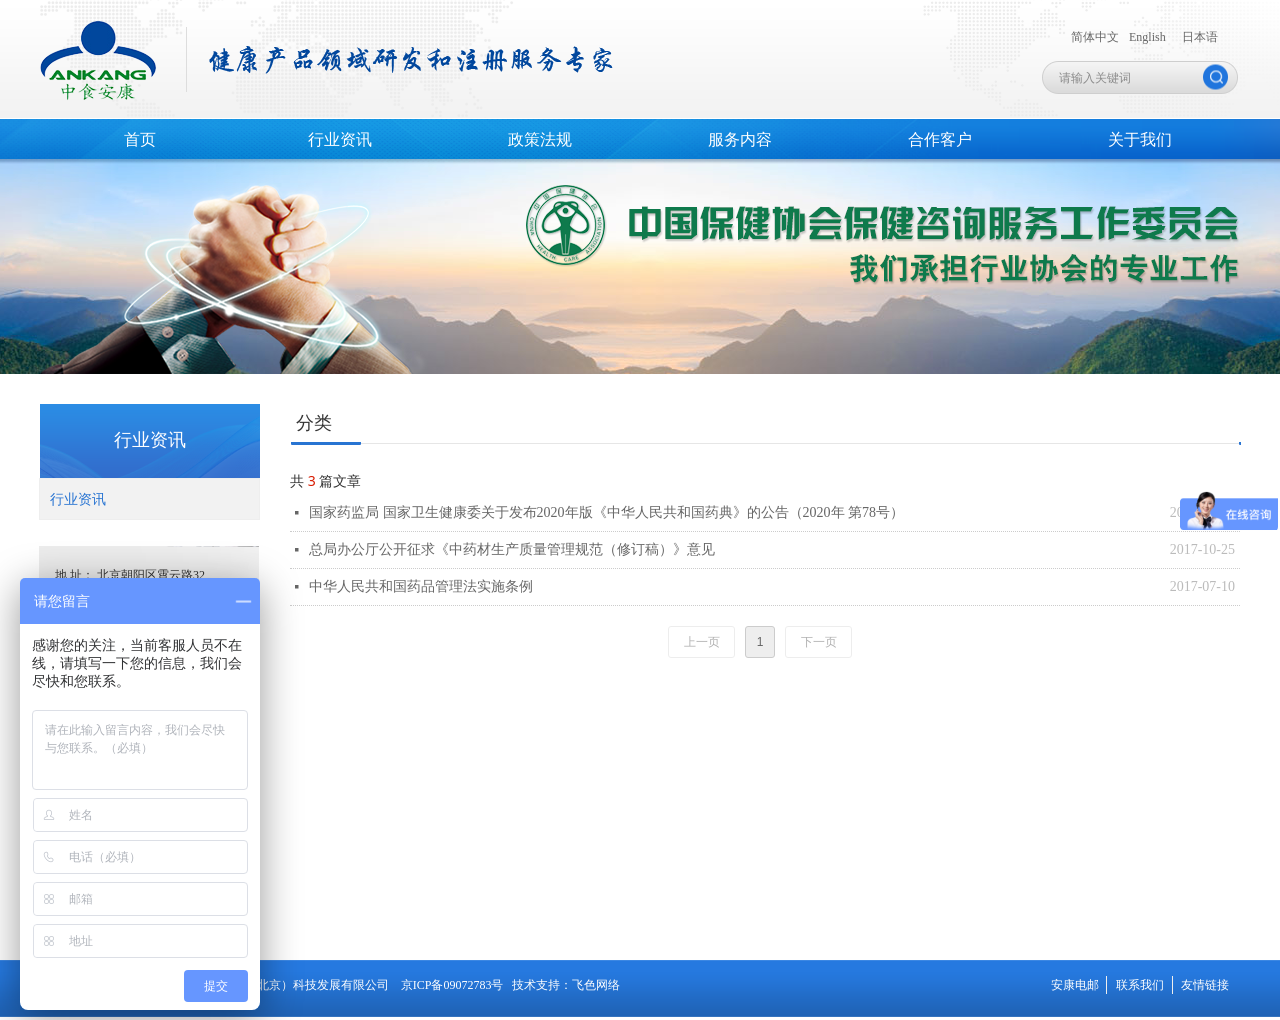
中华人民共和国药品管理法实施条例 (421, 586)
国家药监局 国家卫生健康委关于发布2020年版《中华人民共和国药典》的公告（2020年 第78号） (606, 512)
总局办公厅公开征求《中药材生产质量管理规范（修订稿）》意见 (512, 549)
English (1147, 37)
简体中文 (1095, 37)
